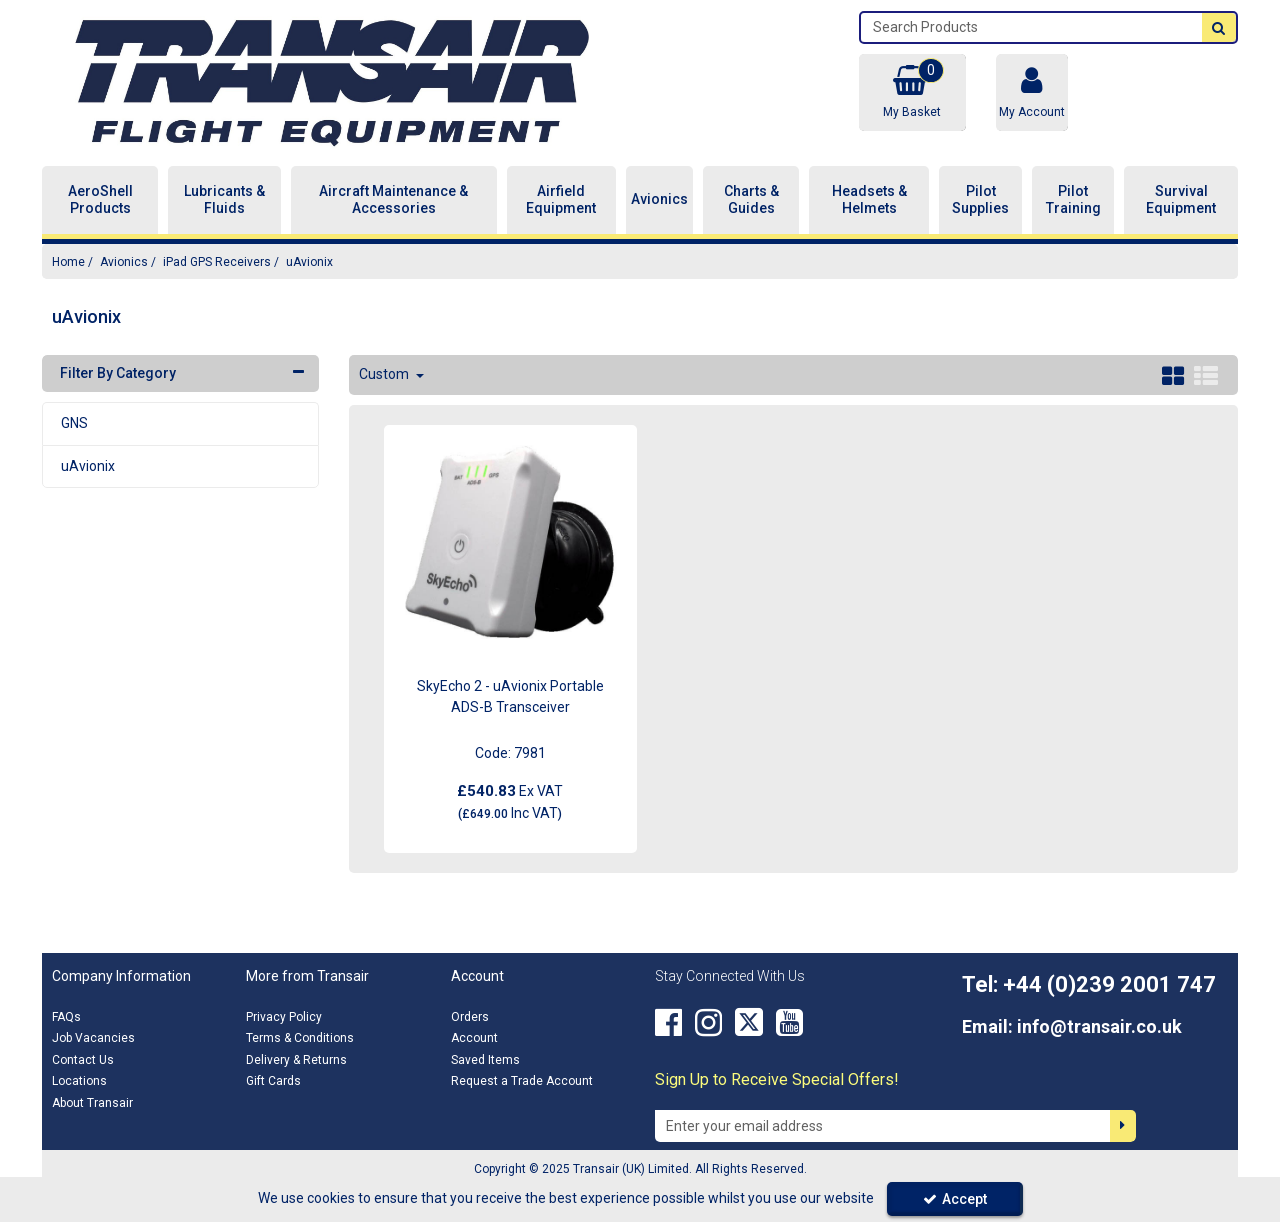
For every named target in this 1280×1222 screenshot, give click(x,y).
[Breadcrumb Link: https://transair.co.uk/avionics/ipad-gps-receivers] (217, 261)
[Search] (1031, 27)
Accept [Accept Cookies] (955, 1199)
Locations (79, 1081)
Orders (470, 1017)
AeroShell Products (100, 200)
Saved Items (485, 1060)
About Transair (92, 1103)
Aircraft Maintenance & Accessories (393, 200)
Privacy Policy (284, 1017)
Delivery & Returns (296, 1060)
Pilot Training (1073, 200)
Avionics (659, 199)
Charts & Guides (751, 200)
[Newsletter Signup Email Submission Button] (1123, 1126)
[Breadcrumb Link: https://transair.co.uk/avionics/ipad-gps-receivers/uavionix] (309, 261)
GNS (74, 423)
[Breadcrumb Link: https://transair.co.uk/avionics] (124, 261)
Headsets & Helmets (869, 200)
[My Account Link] (1032, 92)
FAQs (66, 1017)
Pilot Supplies (980, 200)
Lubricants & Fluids (224, 200)
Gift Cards (273, 1081)
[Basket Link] (912, 92)
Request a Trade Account (522, 1081)
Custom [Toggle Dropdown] (385, 374)
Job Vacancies (93, 1038)
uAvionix (88, 466)
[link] (668, 1023)
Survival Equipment (1181, 200)
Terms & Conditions (300, 1038)
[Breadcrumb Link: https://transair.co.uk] (68, 261)
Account (474, 1038)
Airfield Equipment (561, 200)
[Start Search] (1219, 27)
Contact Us (83, 1060)
